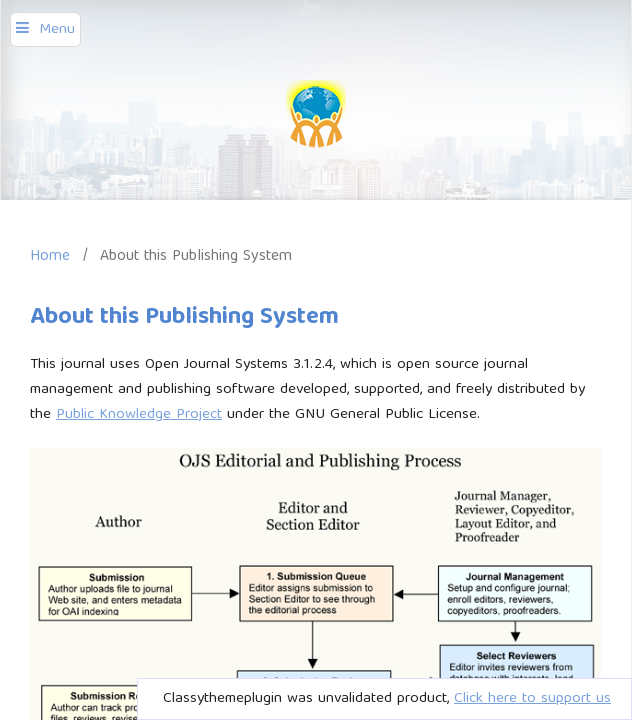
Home (50, 256)
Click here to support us (532, 699)
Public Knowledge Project (139, 415)
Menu (57, 30)
